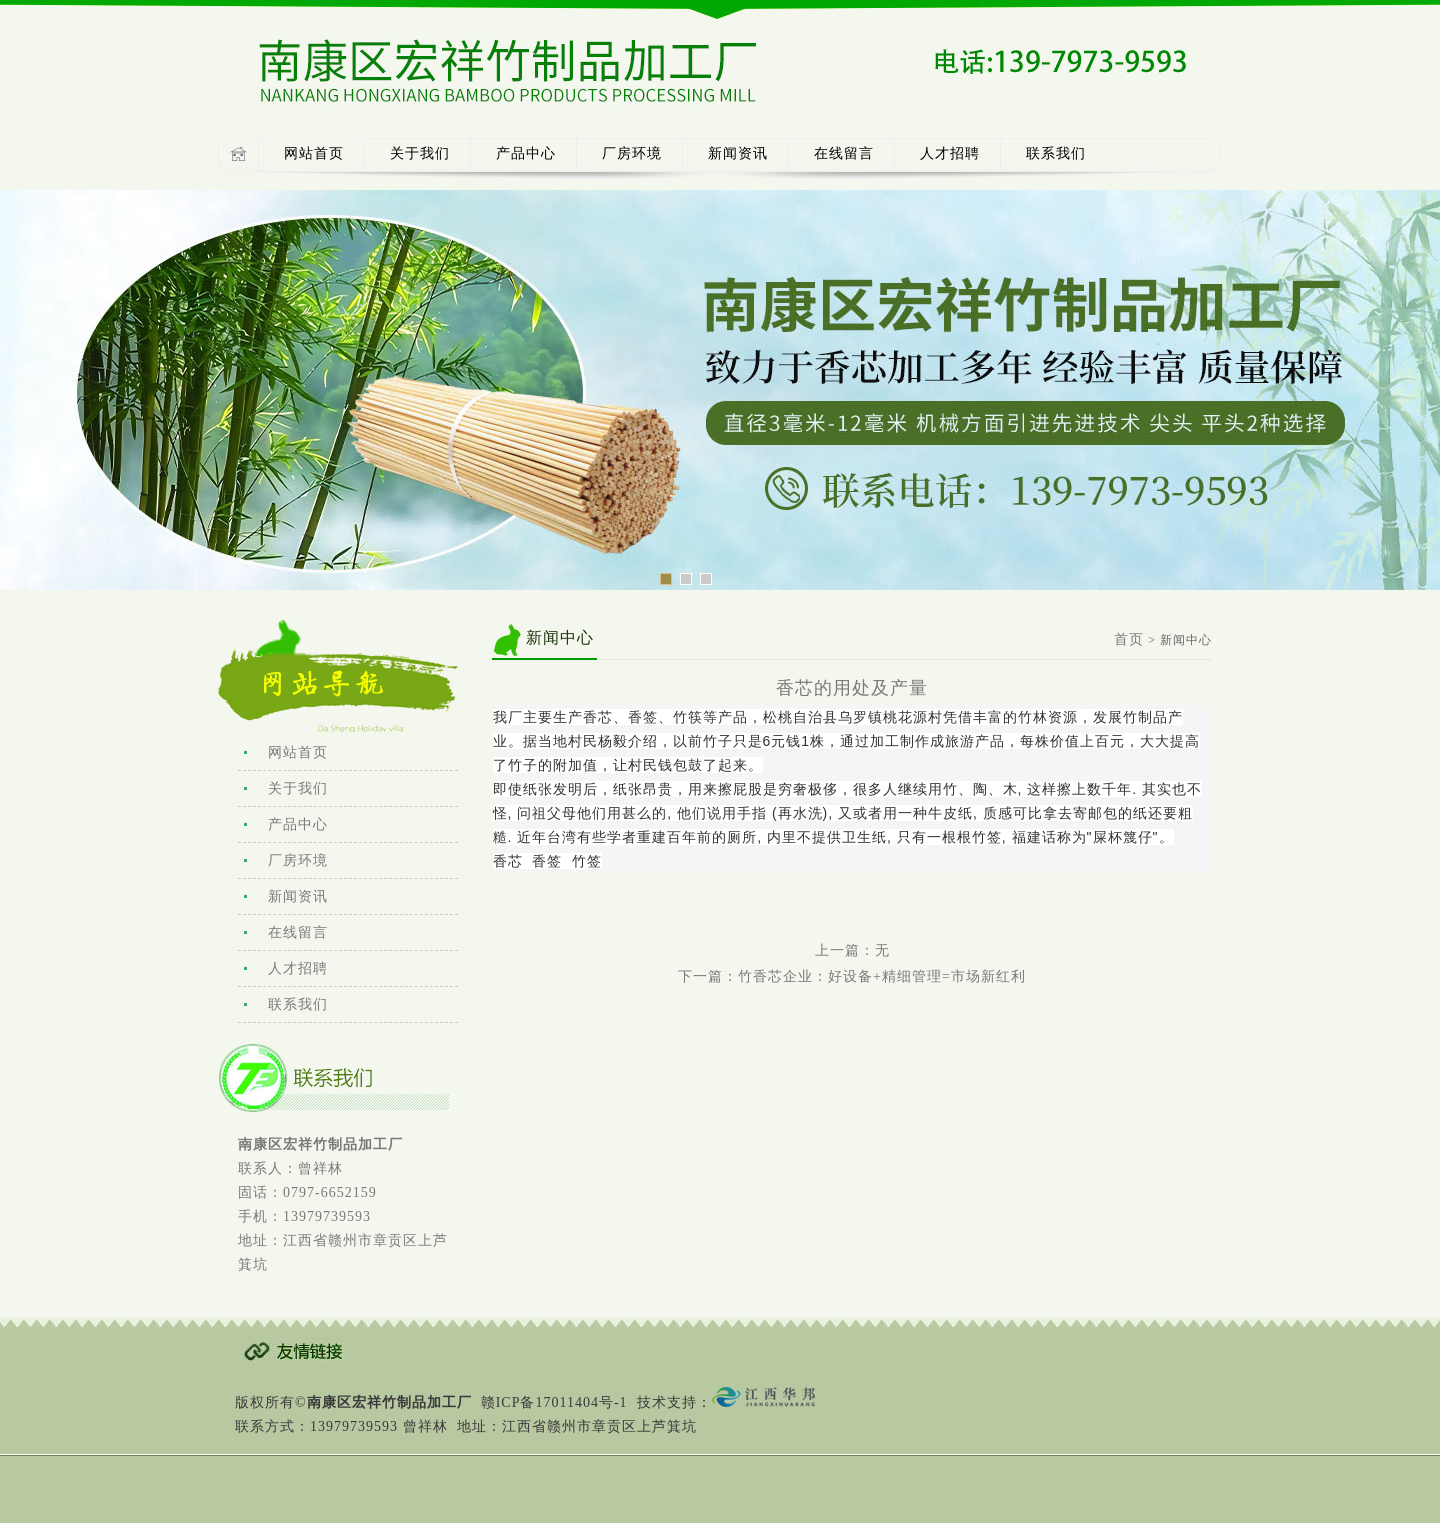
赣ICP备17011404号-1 (554, 1402)
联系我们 (1056, 153)
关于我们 (420, 153)
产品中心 (526, 153)
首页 (1129, 639)
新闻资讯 (738, 153)
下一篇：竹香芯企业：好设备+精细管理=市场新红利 (852, 976)
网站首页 (314, 153)
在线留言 (844, 153)
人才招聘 (950, 153)
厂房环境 (632, 153)
